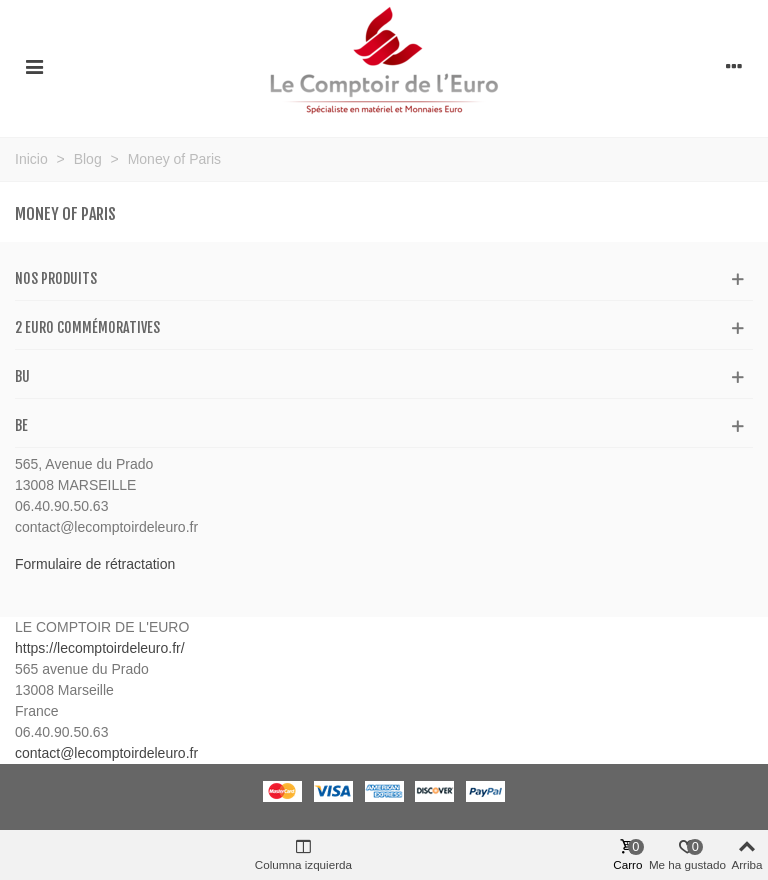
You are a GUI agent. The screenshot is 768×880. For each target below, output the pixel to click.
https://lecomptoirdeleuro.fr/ (100, 648)
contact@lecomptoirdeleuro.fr (106, 753)
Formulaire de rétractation (95, 564)
